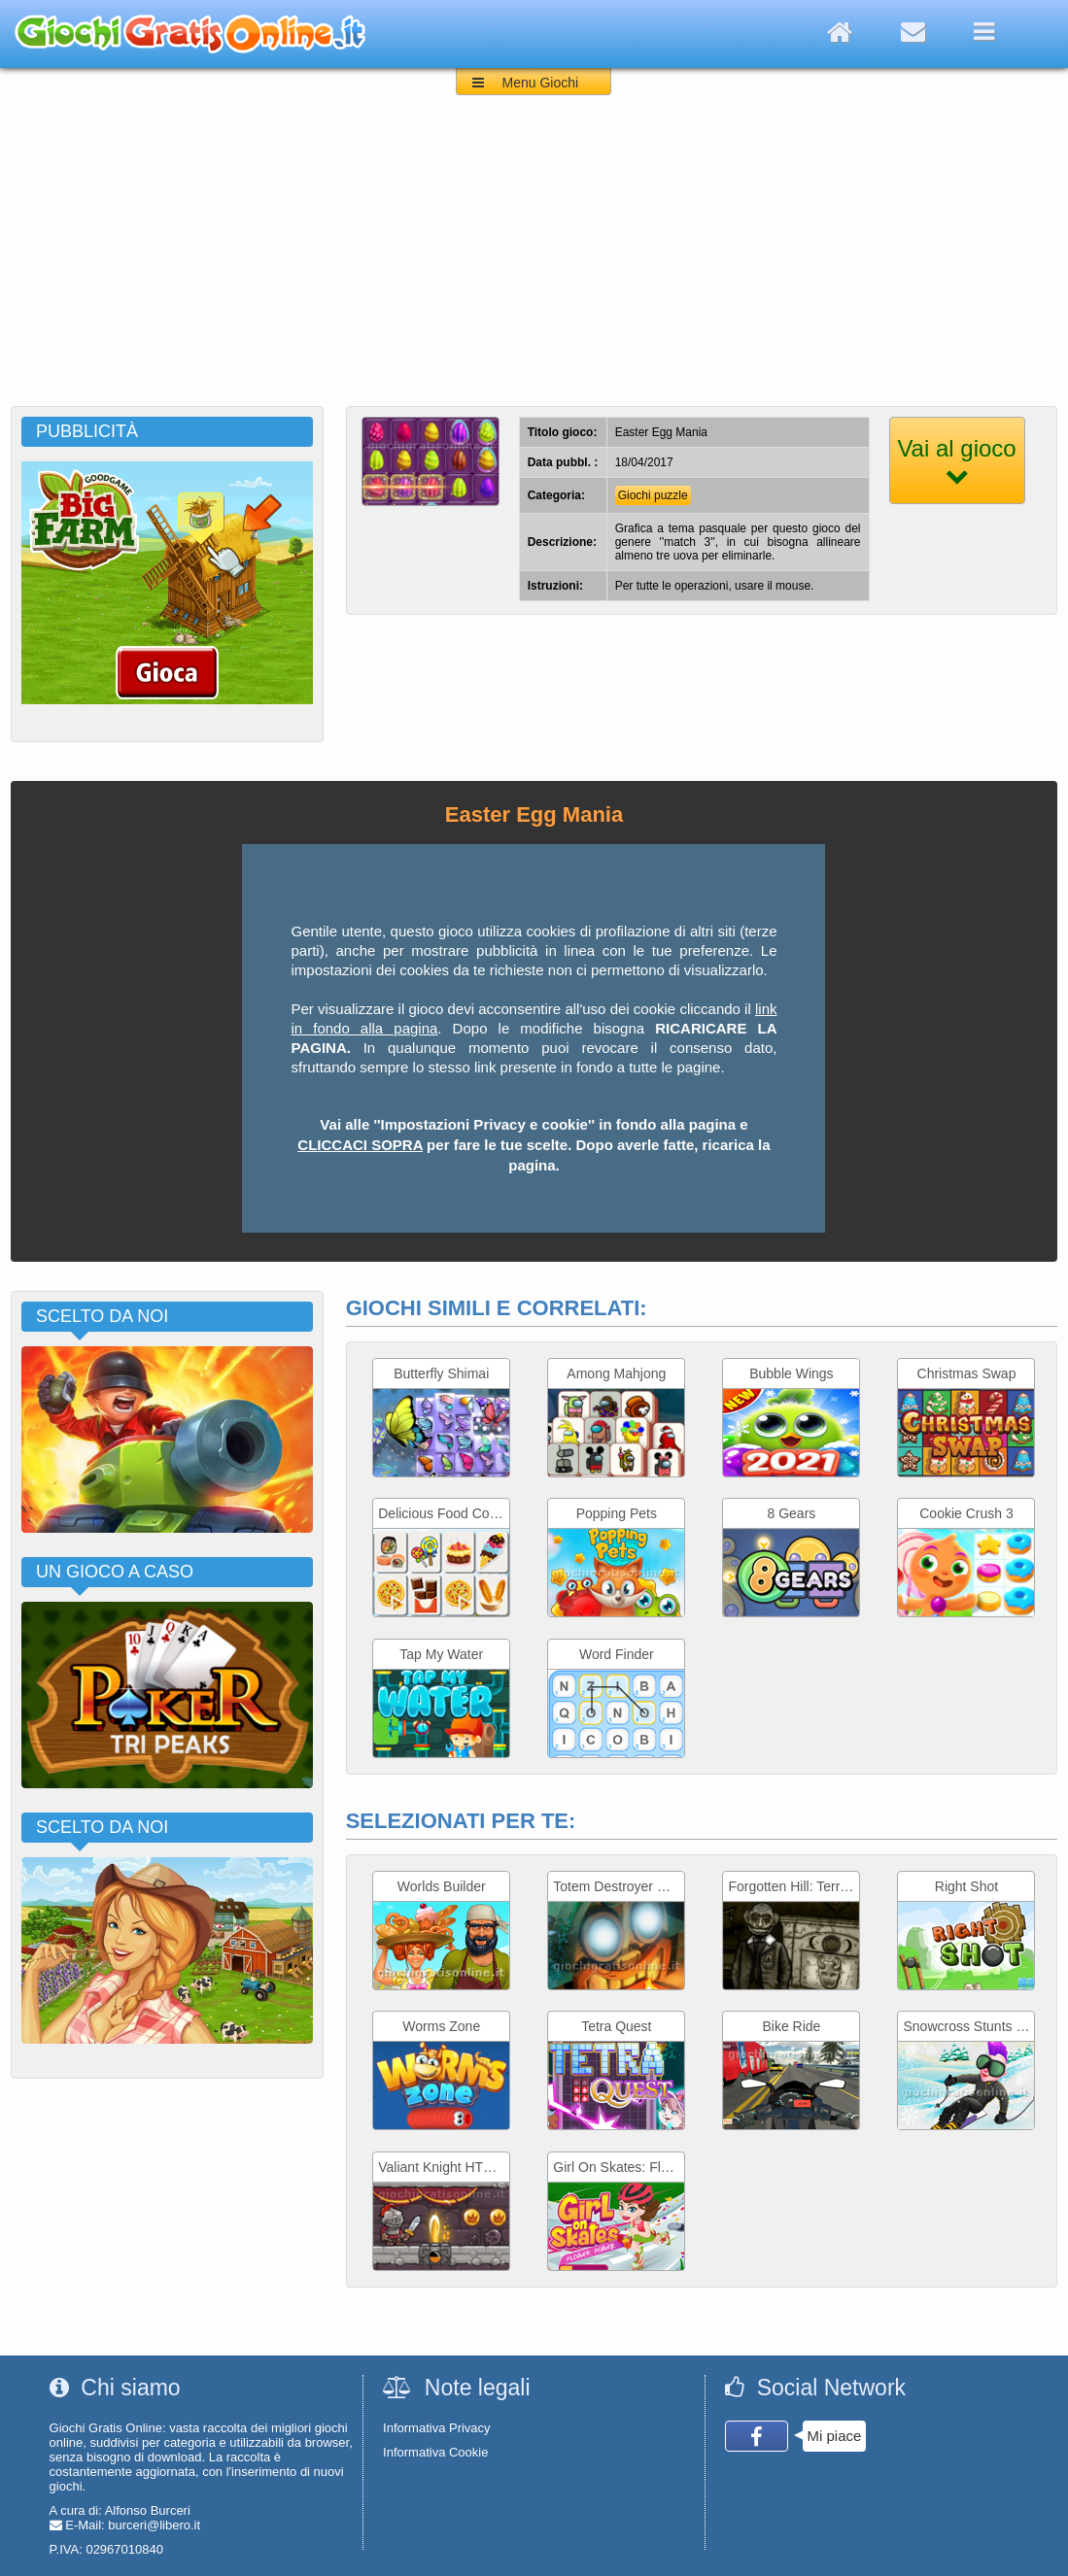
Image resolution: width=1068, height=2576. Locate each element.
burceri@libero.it (154, 2525)
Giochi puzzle (653, 495)
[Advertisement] (534, 260)
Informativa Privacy (437, 2428)
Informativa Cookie (435, 2452)
